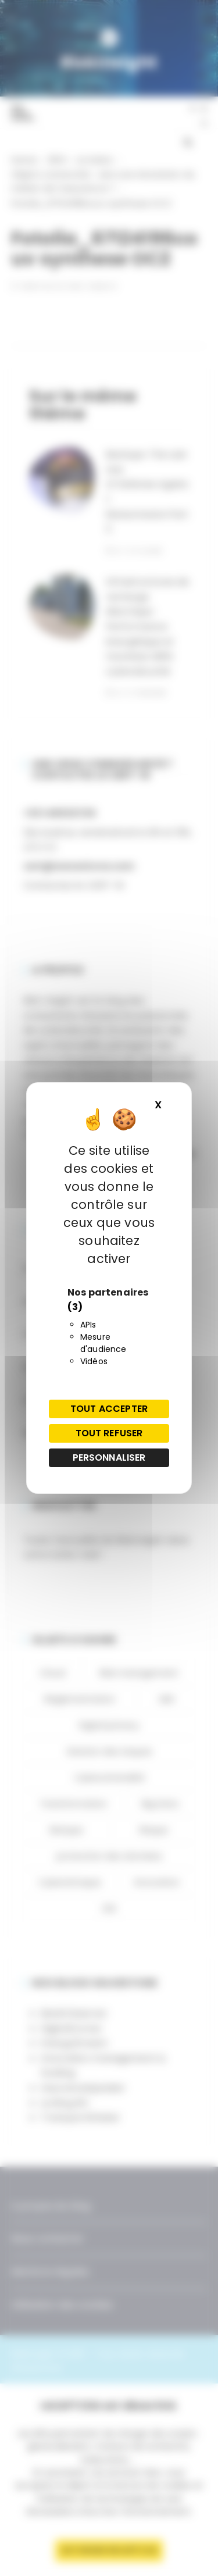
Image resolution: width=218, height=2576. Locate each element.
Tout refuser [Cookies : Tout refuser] (109, 1433)
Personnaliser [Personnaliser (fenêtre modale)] (109, 1457)
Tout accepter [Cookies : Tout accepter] (109, 1408)
